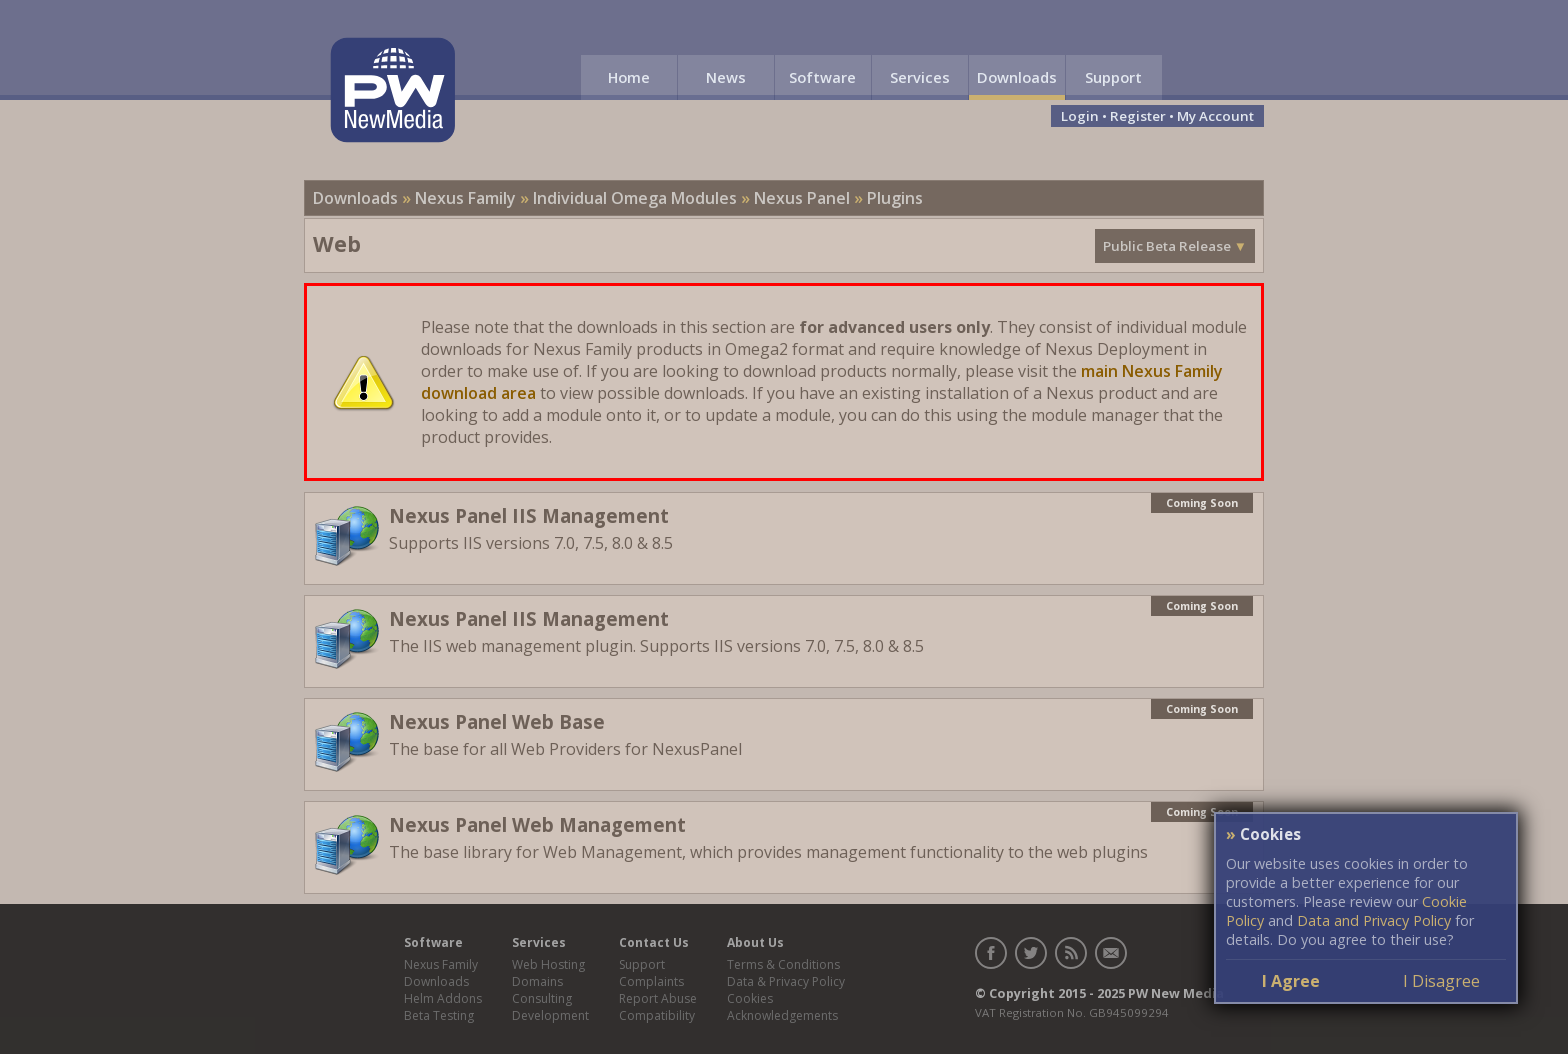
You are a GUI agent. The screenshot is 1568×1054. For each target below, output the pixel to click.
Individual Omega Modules (635, 198)
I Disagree (1441, 981)
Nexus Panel (802, 198)
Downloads (1017, 77)
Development (550, 1015)
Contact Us (654, 942)
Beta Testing (439, 1015)
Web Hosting (548, 964)
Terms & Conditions (783, 964)
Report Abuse (658, 998)
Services (920, 77)
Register (1138, 116)
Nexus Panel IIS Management (529, 515)
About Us (755, 942)
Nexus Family (465, 198)
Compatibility (657, 1015)
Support (1113, 77)
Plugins (895, 198)
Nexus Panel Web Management (537, 824)
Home (629, 77)
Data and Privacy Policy (1374, 920)
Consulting (542, 998)
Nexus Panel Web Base (497, 721)
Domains (537, 981)
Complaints (651, 981)
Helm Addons (443, 998)
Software (822, 77)
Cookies (750, 998)
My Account (1215, 116)
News (726, 77)
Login (1080, 116)
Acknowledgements (782, 1015)
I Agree (1291, 981)
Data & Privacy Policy (786, 981)
